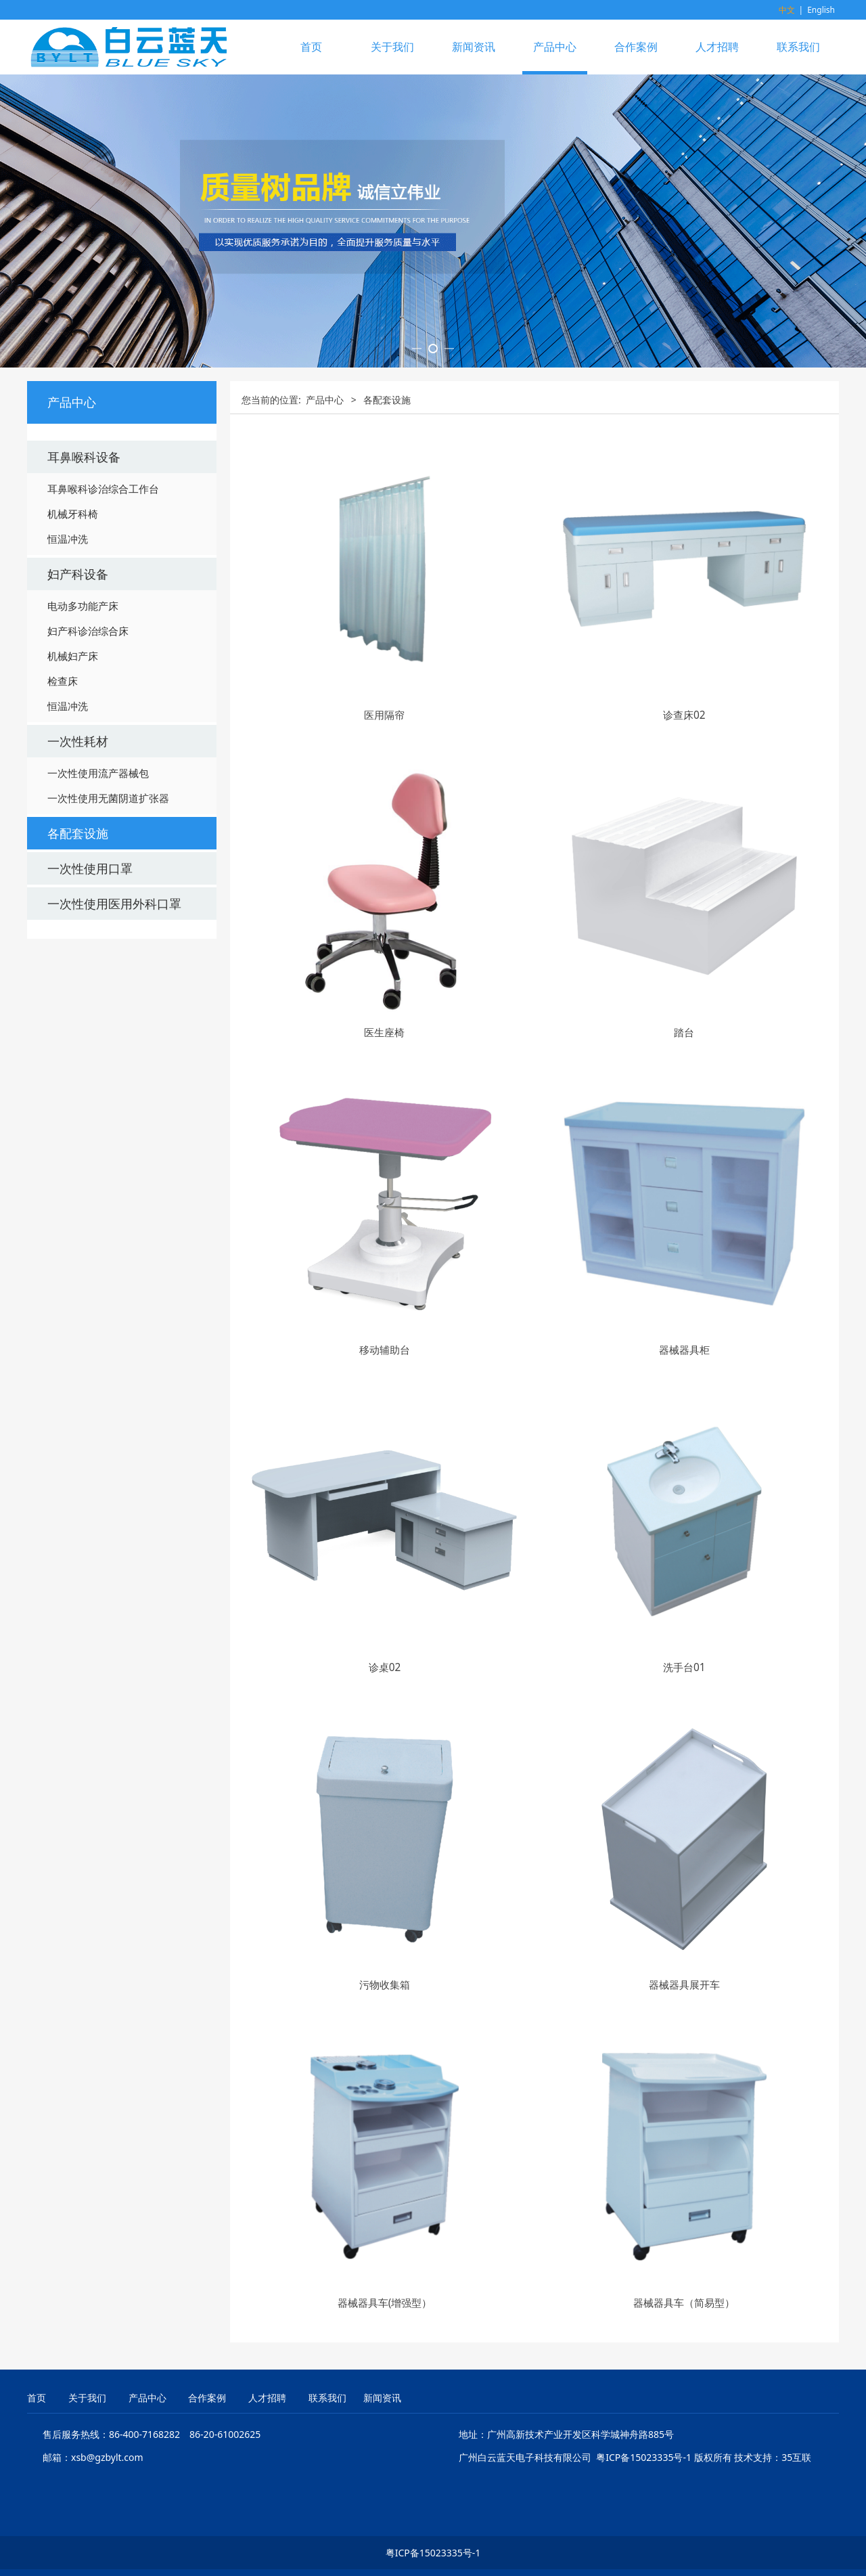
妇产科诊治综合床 (88, 777)
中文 (787, 10)
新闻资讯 (473, 46)
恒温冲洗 (67, 685)
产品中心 (554, 46)
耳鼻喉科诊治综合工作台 (103, 635)
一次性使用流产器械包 (98, 920)
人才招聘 (717, 46)
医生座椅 (384, 1179)
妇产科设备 (77, 721)
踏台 (684, 1179)
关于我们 (392, 46)
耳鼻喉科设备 (83, 604)
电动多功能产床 (82, 752)
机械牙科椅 (72, 660)
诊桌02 (385, 1814)
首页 (311, 46)
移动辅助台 (384, 1497)
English (821, 10)
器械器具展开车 (684, 2132)
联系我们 (798, 46)
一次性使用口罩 (90, 1015)
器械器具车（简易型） (684, 2449)
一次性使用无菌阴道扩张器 (108, 945)
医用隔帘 (384, 861)
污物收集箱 (384, 2132)
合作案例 (636, 46)
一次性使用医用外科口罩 (114, 1050)
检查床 (62, 828)
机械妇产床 (72, 802)
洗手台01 (684, 1814)
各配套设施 (77, 980)
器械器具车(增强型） (385, 2449)
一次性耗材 (77, 888)
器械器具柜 (684, 1497)
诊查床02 (684, 861)
